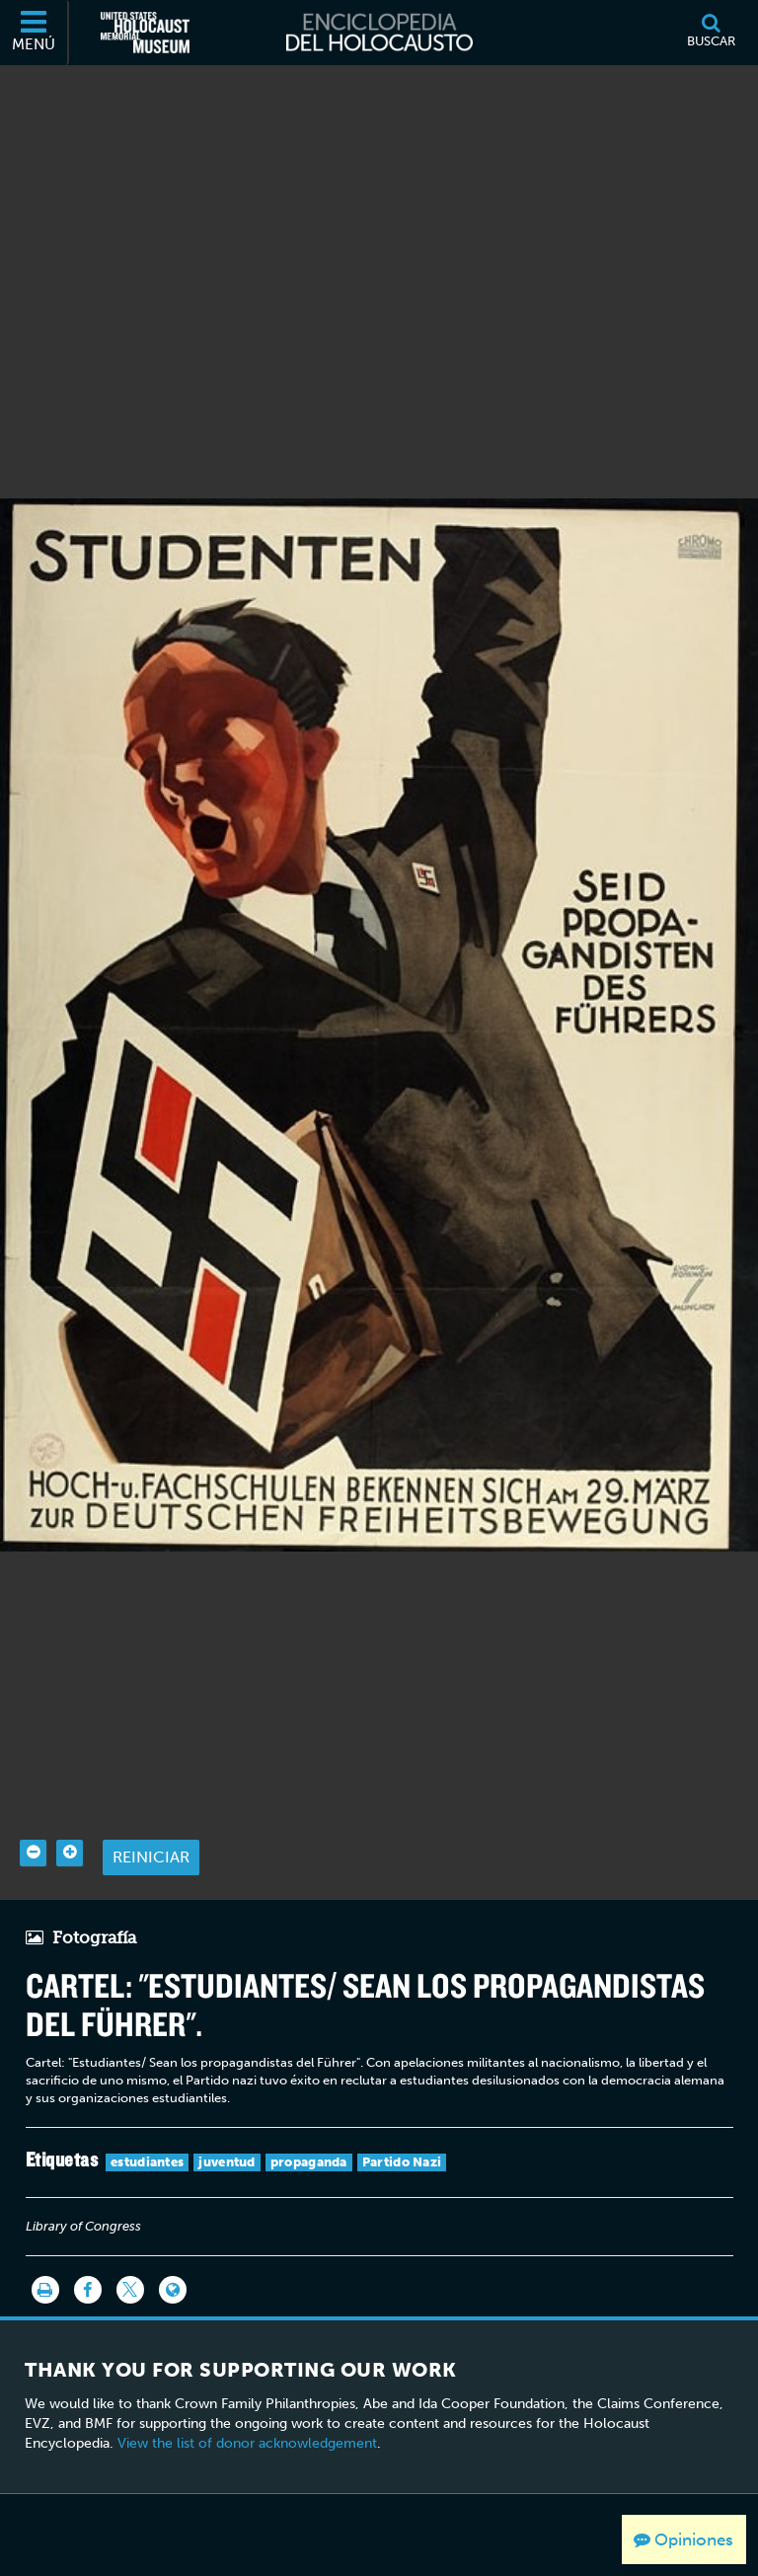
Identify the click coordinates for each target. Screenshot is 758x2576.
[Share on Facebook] (88, 2258)
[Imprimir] (45, 2258)
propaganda (308, 2130)
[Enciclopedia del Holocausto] (379, 32)
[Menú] (34, 32)
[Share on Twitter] (130, 2258)
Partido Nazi (402, 2130)
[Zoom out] (33, 1821)
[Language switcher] (173, 2258)
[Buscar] (710, 32)
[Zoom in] (69, 1821)
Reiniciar (151, 1825)
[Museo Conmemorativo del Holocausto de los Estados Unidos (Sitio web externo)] (145, 32)
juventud (226, 2130)
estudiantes (147, 2130)
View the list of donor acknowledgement (247, 2411)
